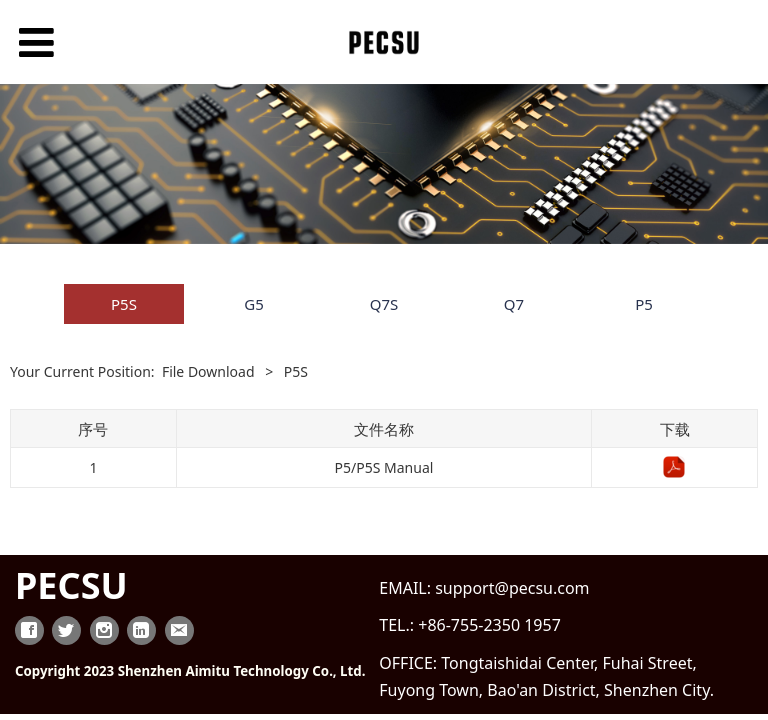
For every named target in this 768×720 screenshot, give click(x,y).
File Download (208, 371)
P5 (644, 304)
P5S (124, 304)
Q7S (384, 304)
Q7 (514, 304)
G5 (254, 304)
